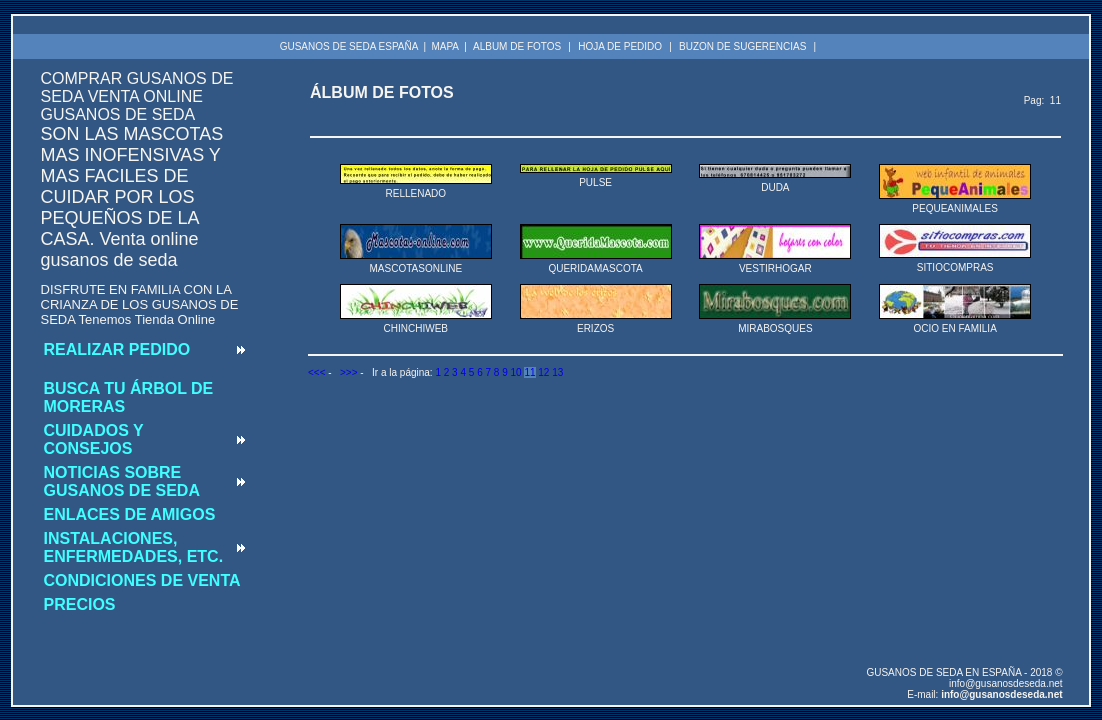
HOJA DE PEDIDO (620, 46)
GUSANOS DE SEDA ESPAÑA (349, 46)
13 (557, 372)
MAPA (445, 46)
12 (543, 372)
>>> (349, 372)
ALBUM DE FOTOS (517, 46)
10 (516, 372)
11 (529, 372)
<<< (317, 372)
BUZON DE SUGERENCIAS (742, 46)
